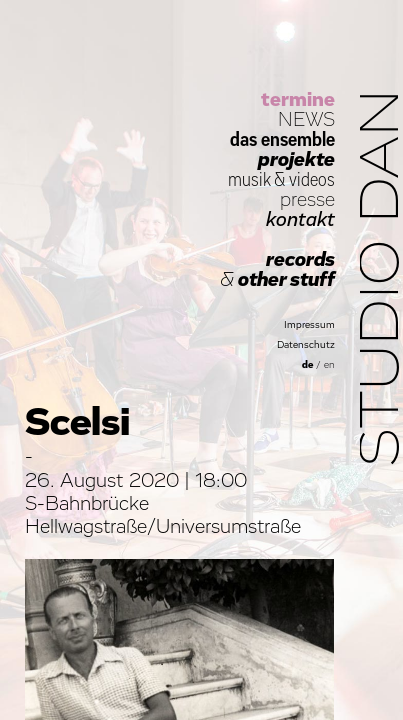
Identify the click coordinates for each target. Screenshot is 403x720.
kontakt (300, 220)
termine (298, 100)
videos (312, 180)
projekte (296, 160)
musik (249, 180)
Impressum (309, 325)
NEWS (306, 120)
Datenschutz (306, 345)
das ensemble (282, 140)
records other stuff (277, 270)
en (329, 365)
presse (307, 200)
